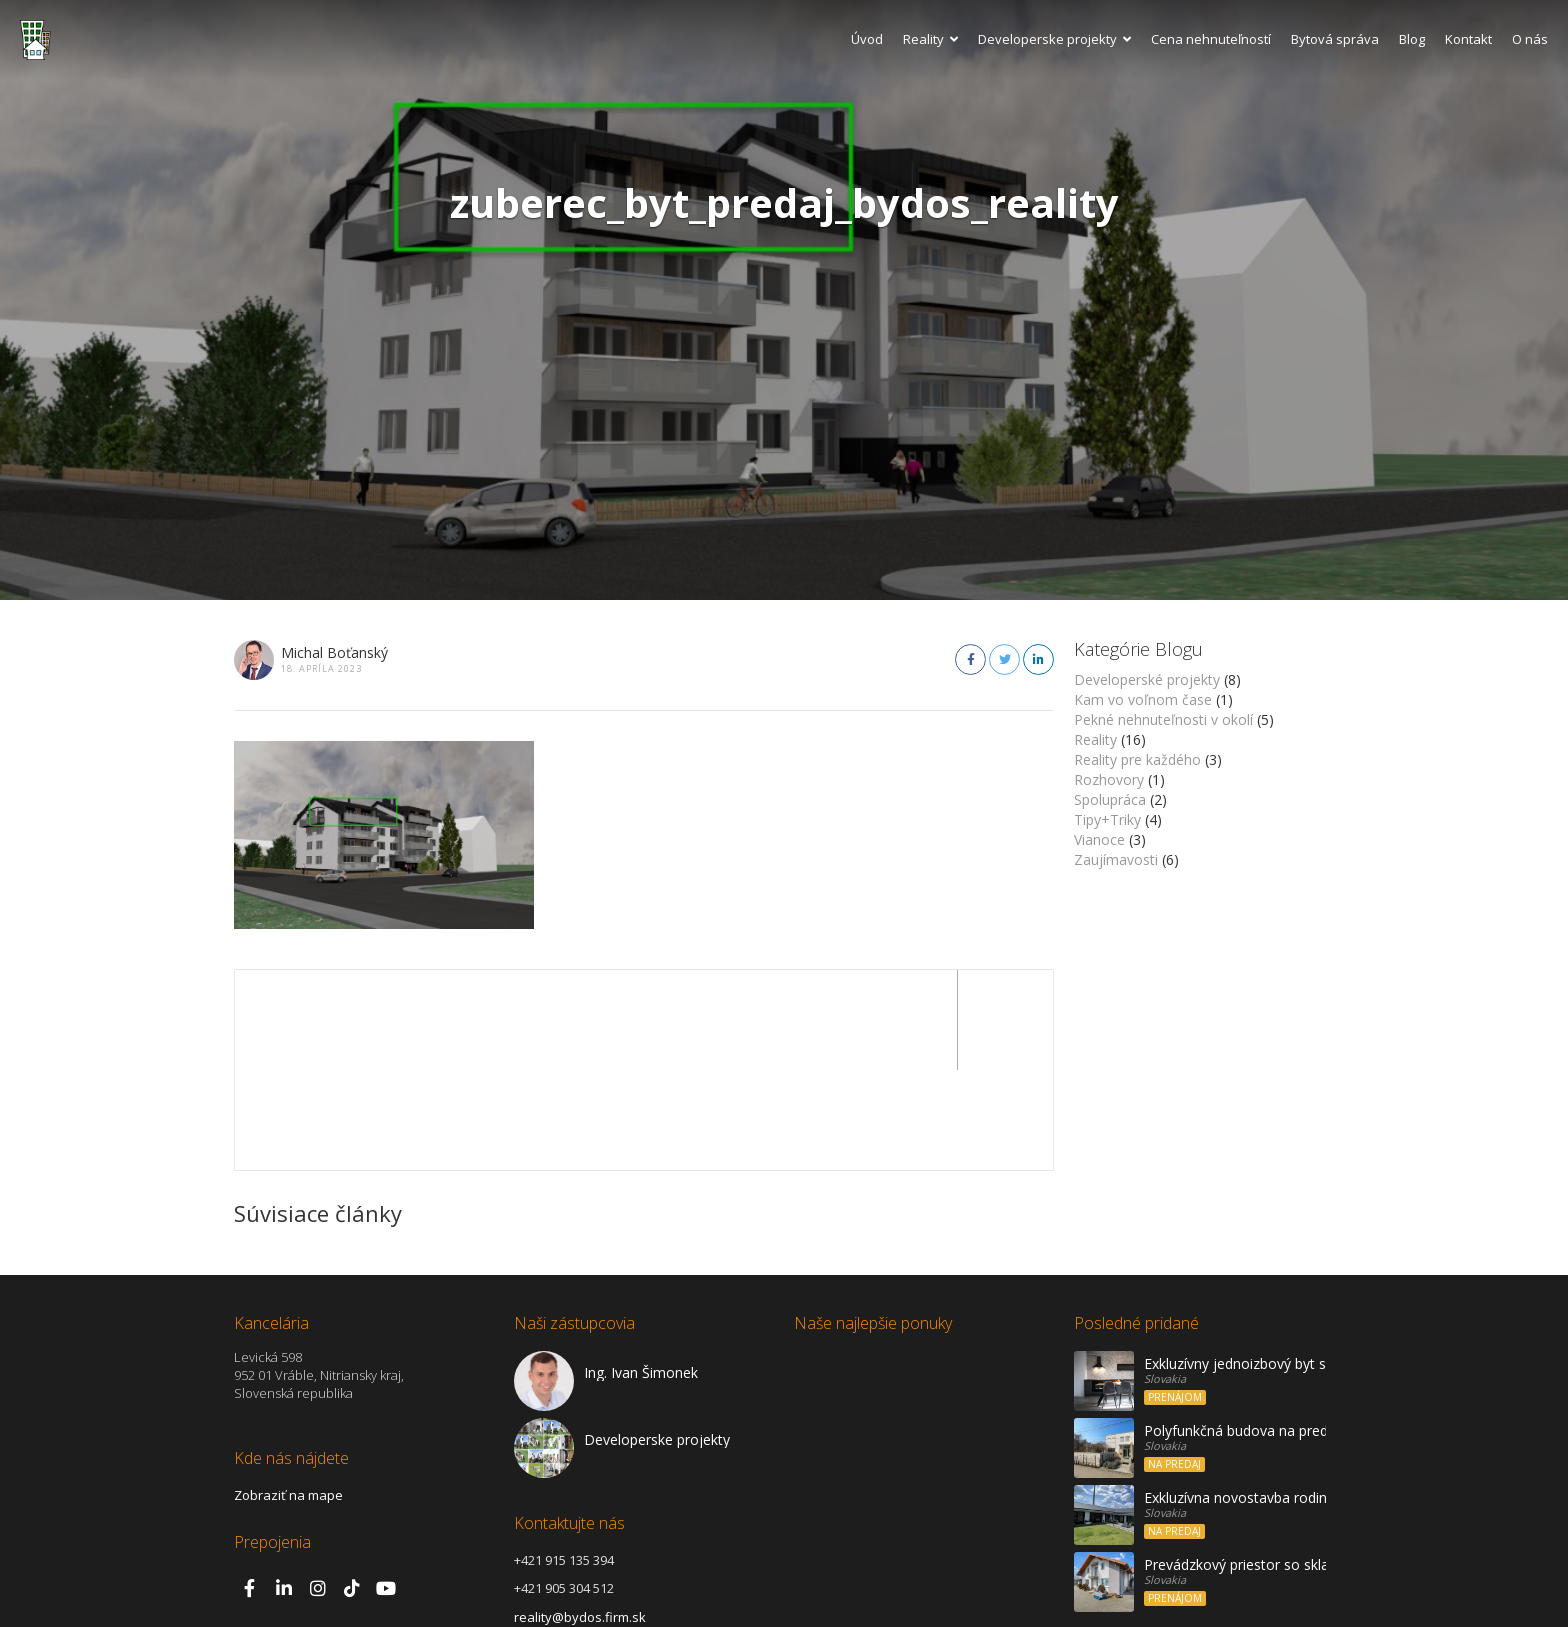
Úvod (867, 39)
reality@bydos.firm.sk (580, 1517)
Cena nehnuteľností (1211, 39)
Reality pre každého (1137, 759)
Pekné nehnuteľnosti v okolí (1163, 719)
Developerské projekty (1147, 679)
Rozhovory (1109, 779)
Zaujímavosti (1116, 859)
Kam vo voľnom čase (1143, 699)
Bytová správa (1335, 39)
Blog (1412, 39)
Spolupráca (1110, 799)
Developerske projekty (1054, 39)
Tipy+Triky (1107, 819)
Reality (930, 39)
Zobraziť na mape (288, 1395)
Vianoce (1099, 839)
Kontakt (1468, 39)
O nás (1530, 39)
